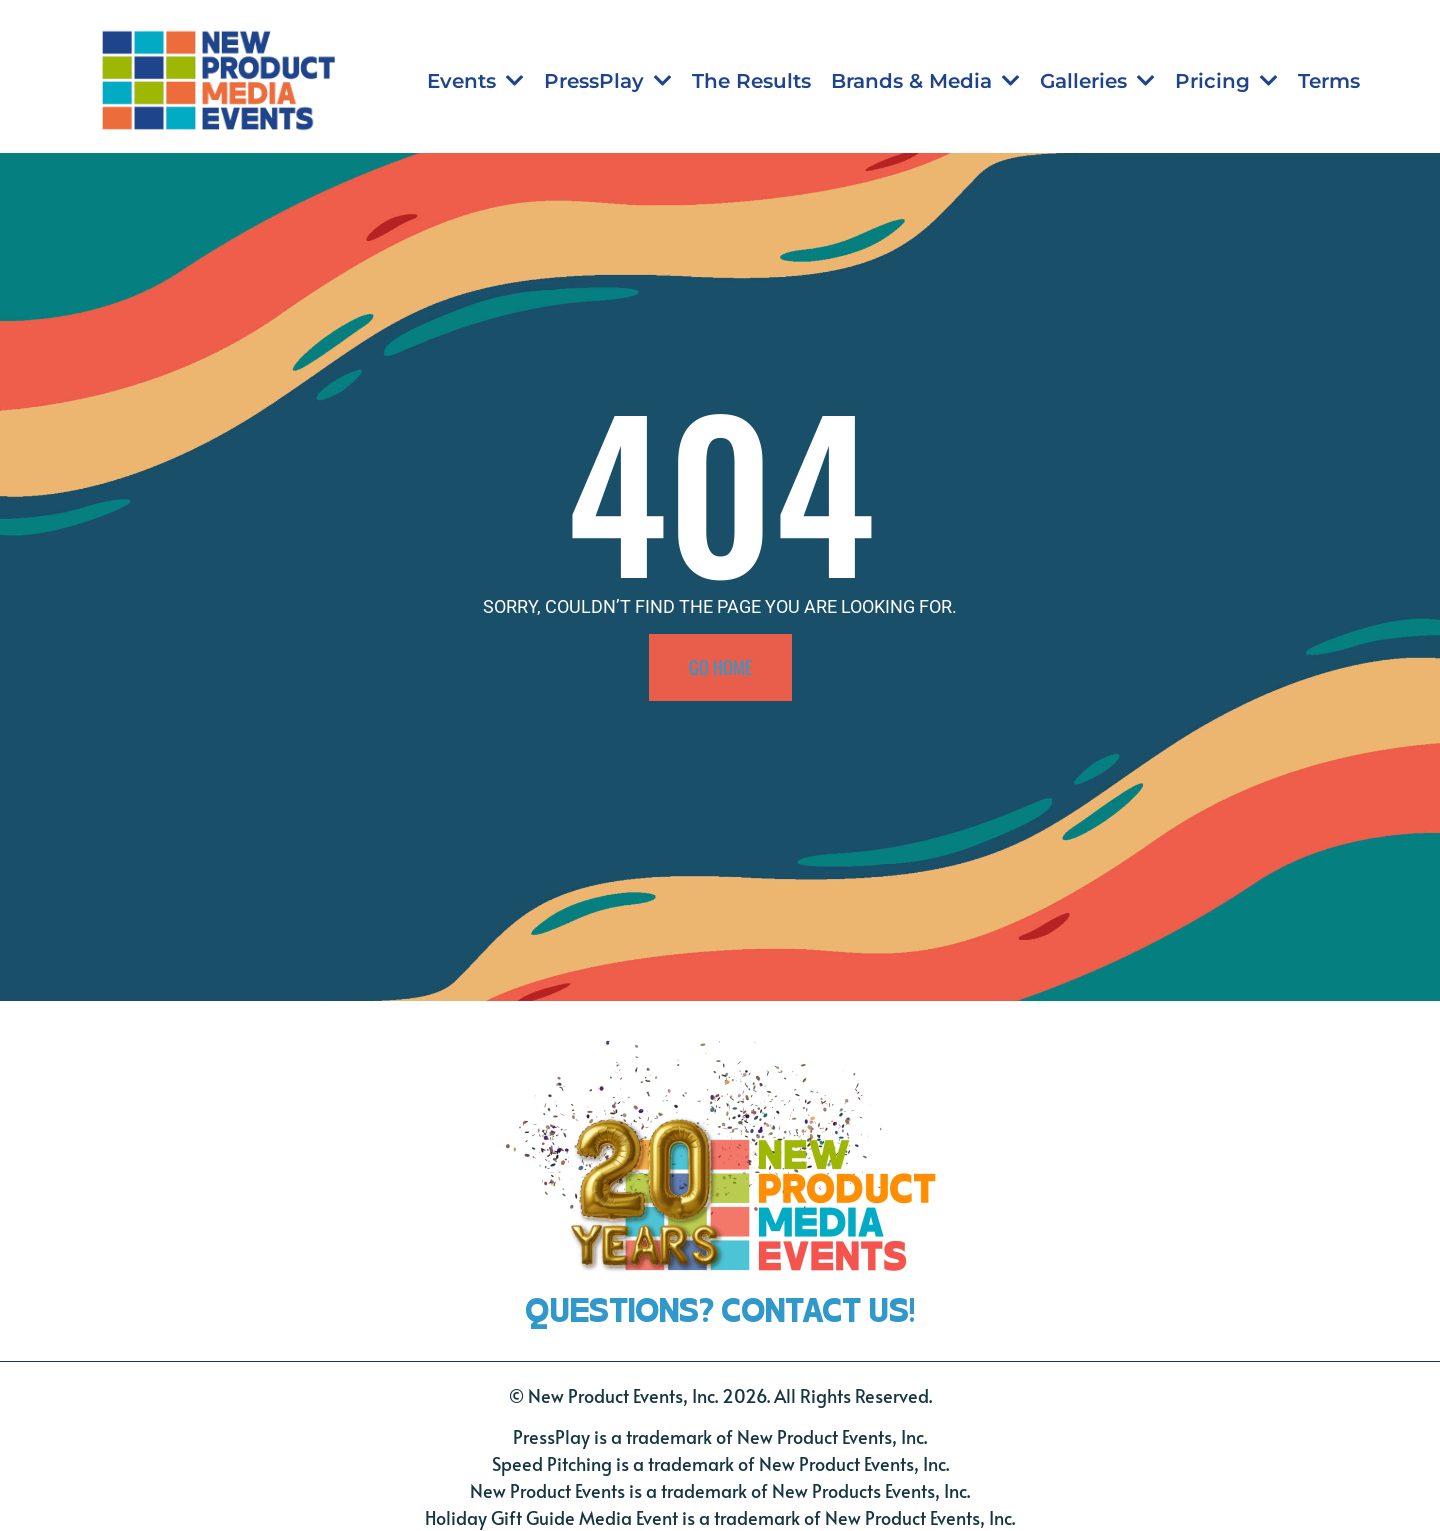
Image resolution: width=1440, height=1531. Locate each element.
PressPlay (608, 81)
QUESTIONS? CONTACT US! (720, 1305)
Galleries (1097, 81)
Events (475, 81)
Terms (1329, 81)
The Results (751, 81)
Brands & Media (925, 81)
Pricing (1226, 81)
